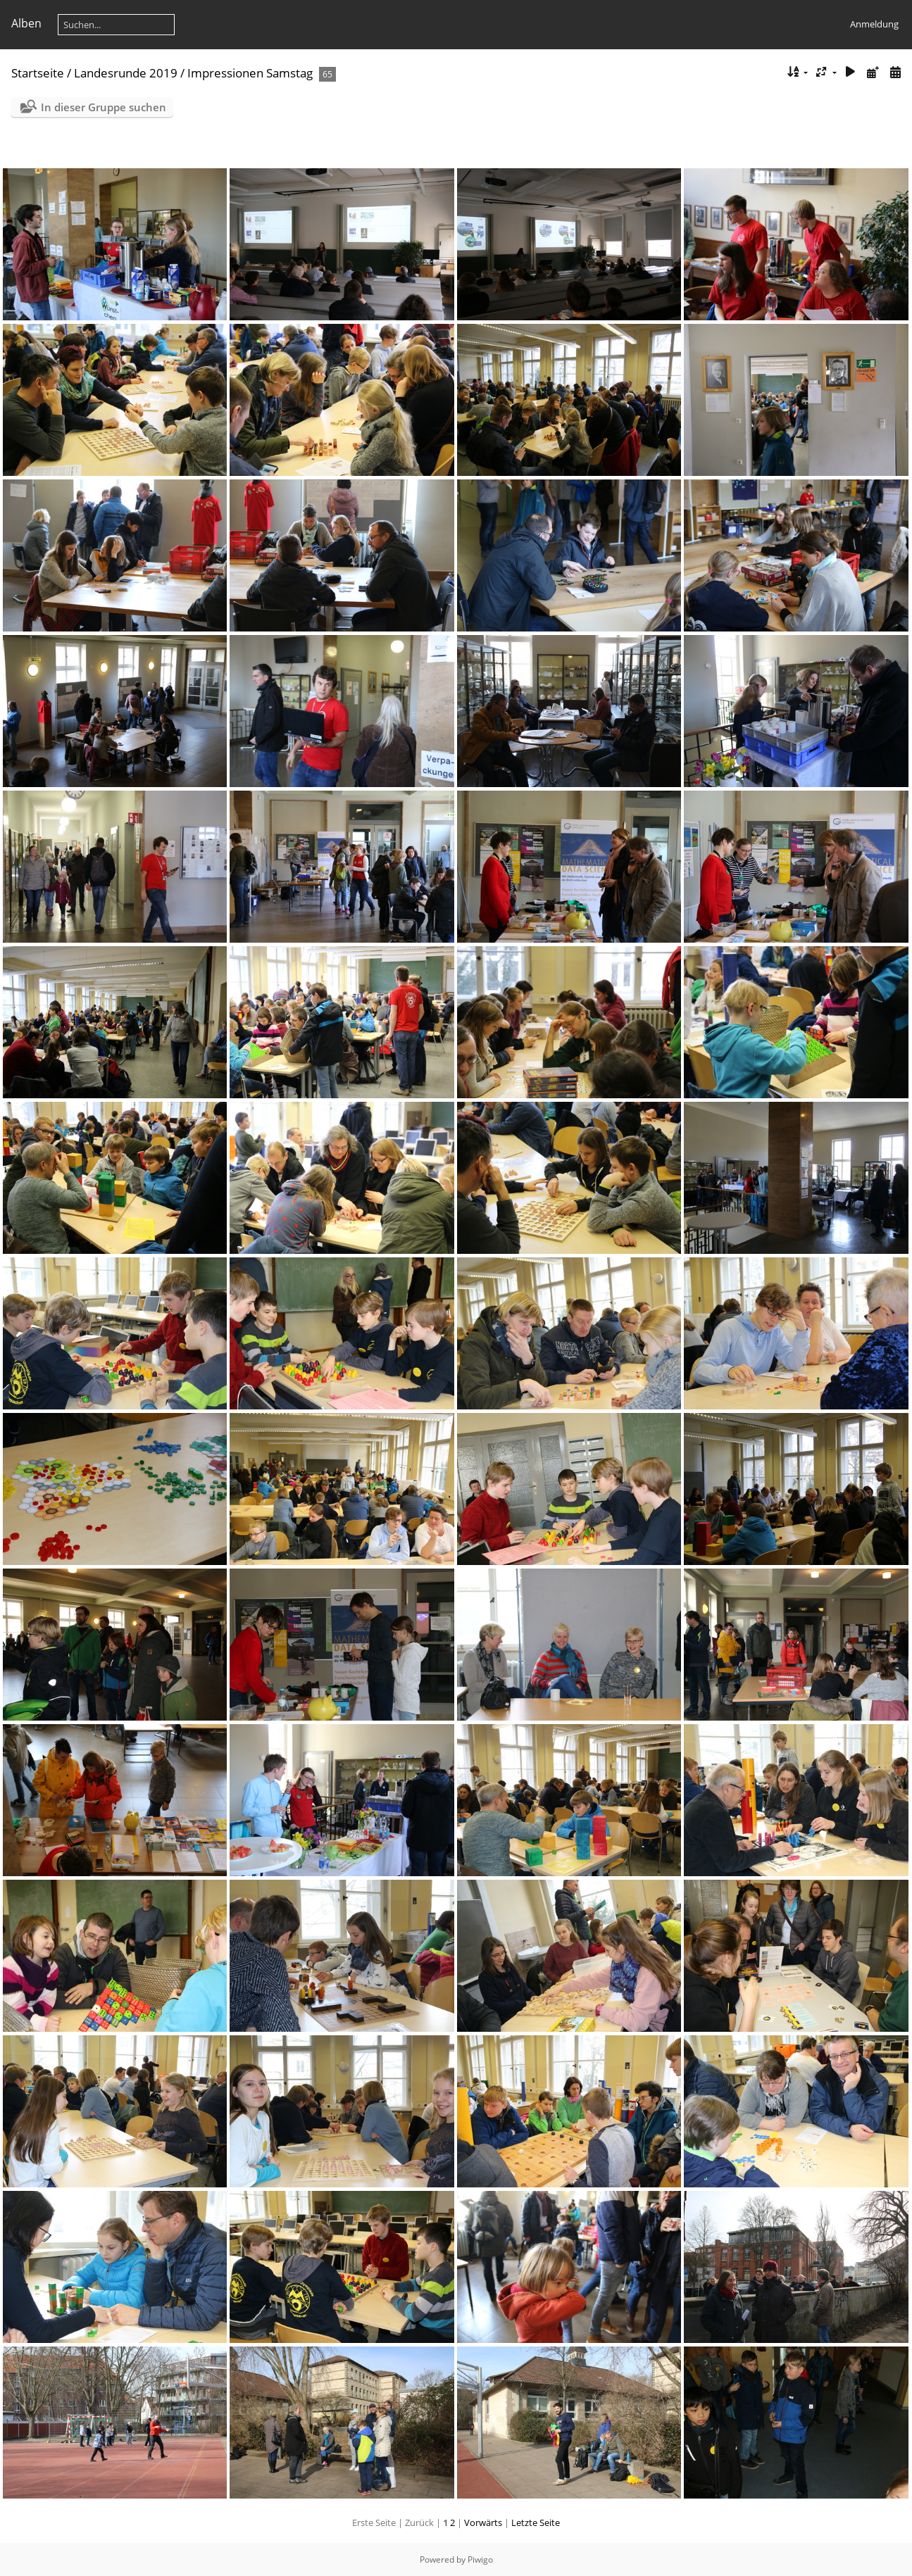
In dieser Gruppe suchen (103, 107)
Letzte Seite (535, 2522)
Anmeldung (874, 24)
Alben (26, 23)
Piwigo (480, 2559)
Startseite (37, 73)
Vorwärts (483, 2522)
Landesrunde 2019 (125, 73)
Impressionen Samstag (250, 73)
